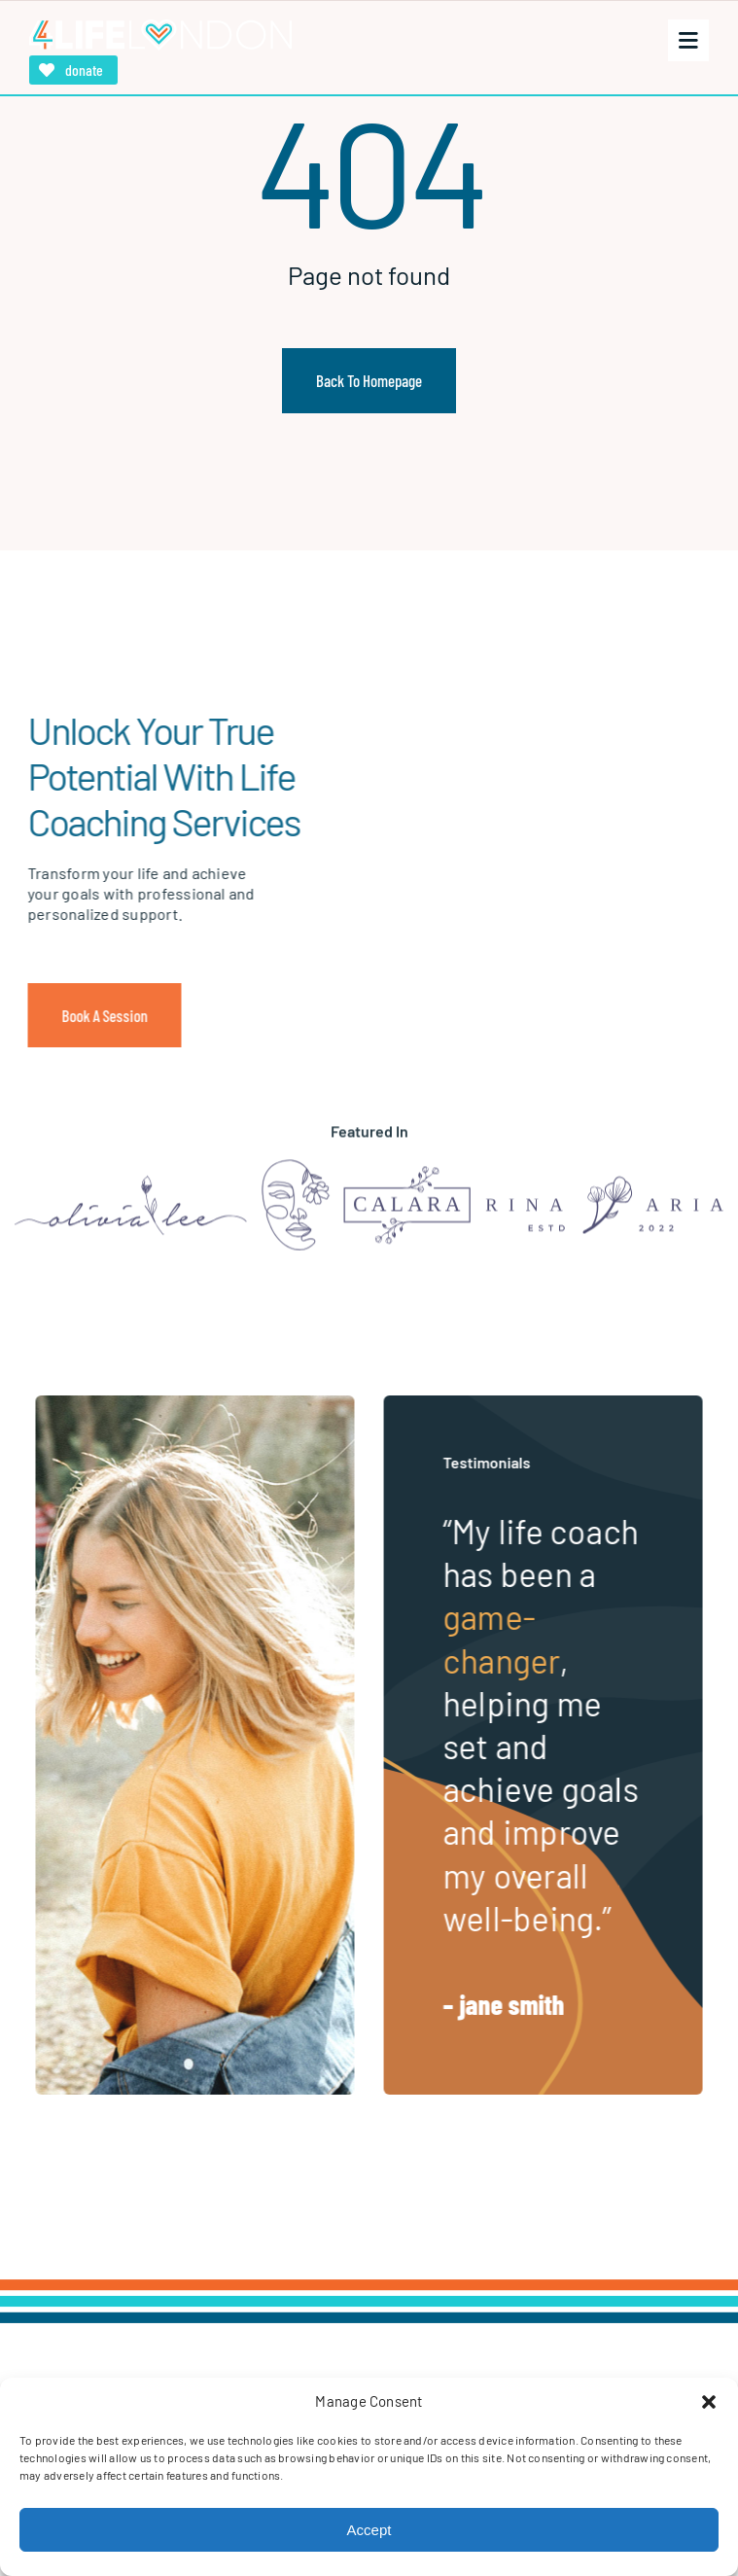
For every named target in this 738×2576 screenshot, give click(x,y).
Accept (369, 2530)
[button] (709, 2402)
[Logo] (131, 1189)
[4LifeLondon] (160, 27)
